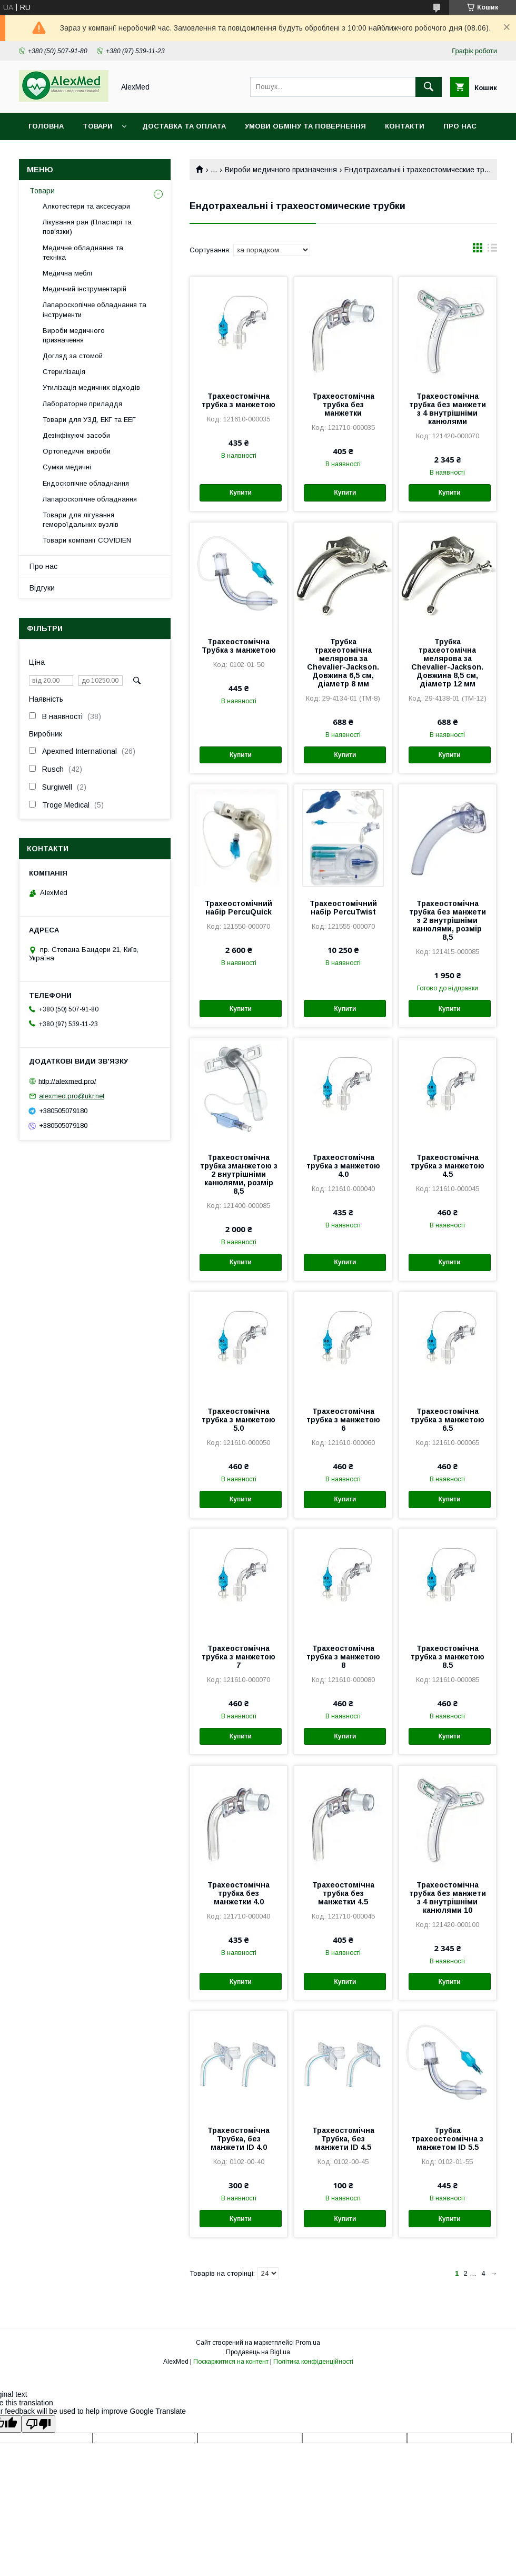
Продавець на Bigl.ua (258, 2352)
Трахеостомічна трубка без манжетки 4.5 (343, 1893)
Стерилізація (64, 372)
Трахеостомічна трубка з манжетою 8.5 (447, 1656)
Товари (98, 126)
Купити (241, 492)
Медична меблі (67, 273)
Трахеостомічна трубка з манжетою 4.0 (343, 1165)
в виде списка (492, 250)
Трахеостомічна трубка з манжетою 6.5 (447, 1419)
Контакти (404, 126)
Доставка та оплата (184, 126)
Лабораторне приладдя (82, 404)
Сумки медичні (67, 467)
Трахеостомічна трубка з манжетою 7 (238, 1656)
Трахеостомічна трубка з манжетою (238, 400)
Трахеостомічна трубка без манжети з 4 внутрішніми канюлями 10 (447, 1897)
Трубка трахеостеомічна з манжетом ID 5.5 (447, 2138)
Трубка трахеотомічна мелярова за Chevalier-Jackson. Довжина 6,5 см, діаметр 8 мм (343, 662)
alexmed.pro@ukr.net (71, 1096)
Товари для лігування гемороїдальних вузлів (80, 519)
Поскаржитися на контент (231, 2361)
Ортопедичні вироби (77, 451)
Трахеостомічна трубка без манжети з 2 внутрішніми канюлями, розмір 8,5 (447, 920)
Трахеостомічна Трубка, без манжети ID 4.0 (238, 2138)
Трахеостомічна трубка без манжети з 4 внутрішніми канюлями (447, 409)
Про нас (460, 126)
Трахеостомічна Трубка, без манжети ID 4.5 (343, 2138)
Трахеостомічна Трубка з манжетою (239, 645)
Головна (46, 126)
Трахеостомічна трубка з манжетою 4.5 (447, 1165)
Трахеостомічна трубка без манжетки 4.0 (238, 1893)
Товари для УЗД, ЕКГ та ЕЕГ (89, 420)
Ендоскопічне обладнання (86, 483)
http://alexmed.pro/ (67, 1081)
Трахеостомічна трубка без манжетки (343, 404)
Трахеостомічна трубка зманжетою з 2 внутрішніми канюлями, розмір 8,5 (238, 1174)
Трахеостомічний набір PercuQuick (238, 907)
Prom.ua (307, 2342)
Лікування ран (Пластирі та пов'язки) (87, 226)
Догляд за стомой (73, 356)
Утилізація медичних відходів (91, 387)
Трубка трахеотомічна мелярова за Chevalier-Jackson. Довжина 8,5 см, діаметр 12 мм (447, 662)
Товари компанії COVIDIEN (87, 540)
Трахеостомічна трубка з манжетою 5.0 (238, 1419)
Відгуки (42, 588)
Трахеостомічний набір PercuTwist (343, 907)
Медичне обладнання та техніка (83, 252)
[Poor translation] (38, 2424)
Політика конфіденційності (313, 2361)
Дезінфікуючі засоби (76, 435)
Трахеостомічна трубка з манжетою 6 (343, 1419)
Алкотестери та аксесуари (86, 206)
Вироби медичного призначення (281, 169)
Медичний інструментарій (84, 289)
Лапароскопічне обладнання (90, 499)
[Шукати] (428, 87)
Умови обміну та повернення (305, 126)
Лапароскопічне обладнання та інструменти (94, 309)
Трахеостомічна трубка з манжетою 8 (343, 1656)
